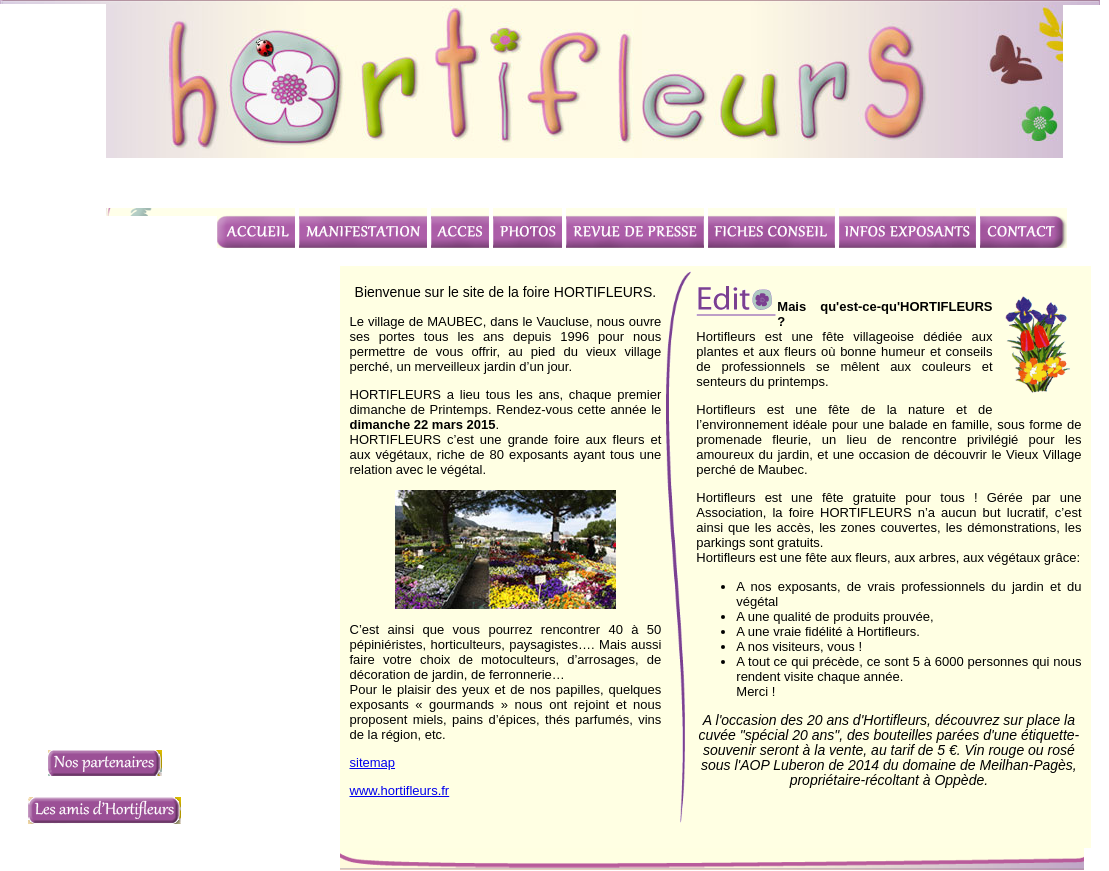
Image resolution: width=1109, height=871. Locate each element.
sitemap (373, 762)
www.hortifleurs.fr (400, 790)
